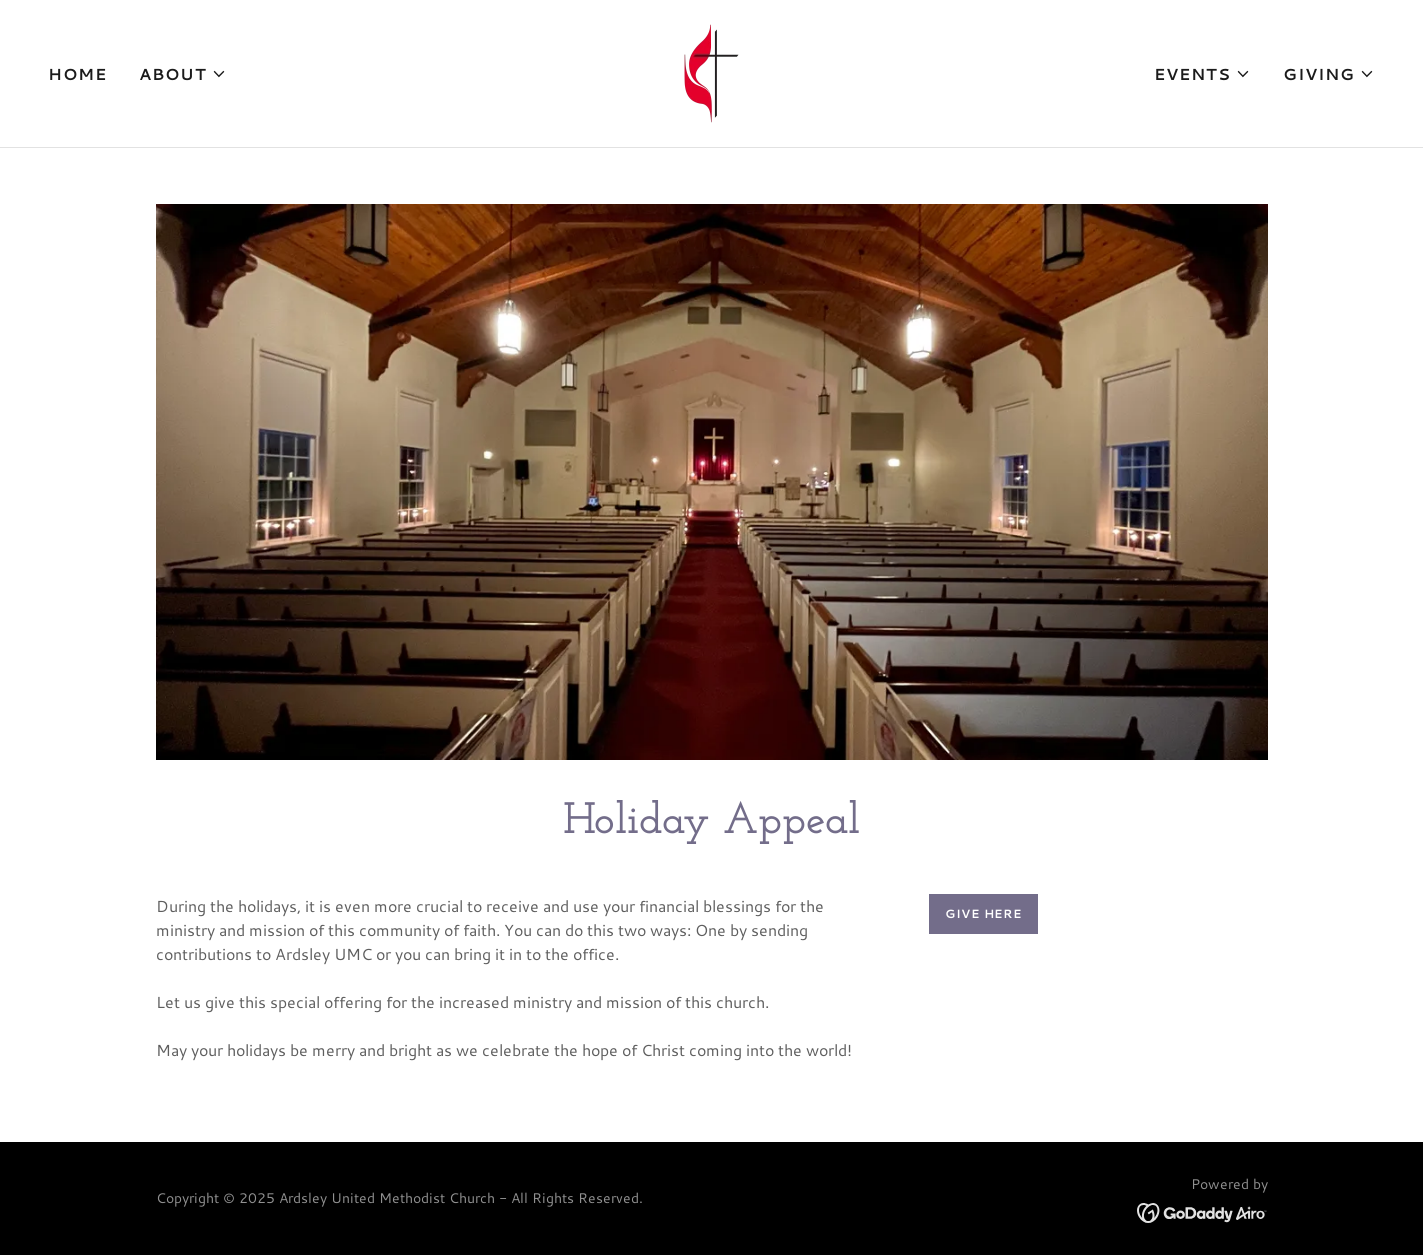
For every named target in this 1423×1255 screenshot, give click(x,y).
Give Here (983, 913)
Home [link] (77, 73)
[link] (711, 70)
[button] (183, 74)
